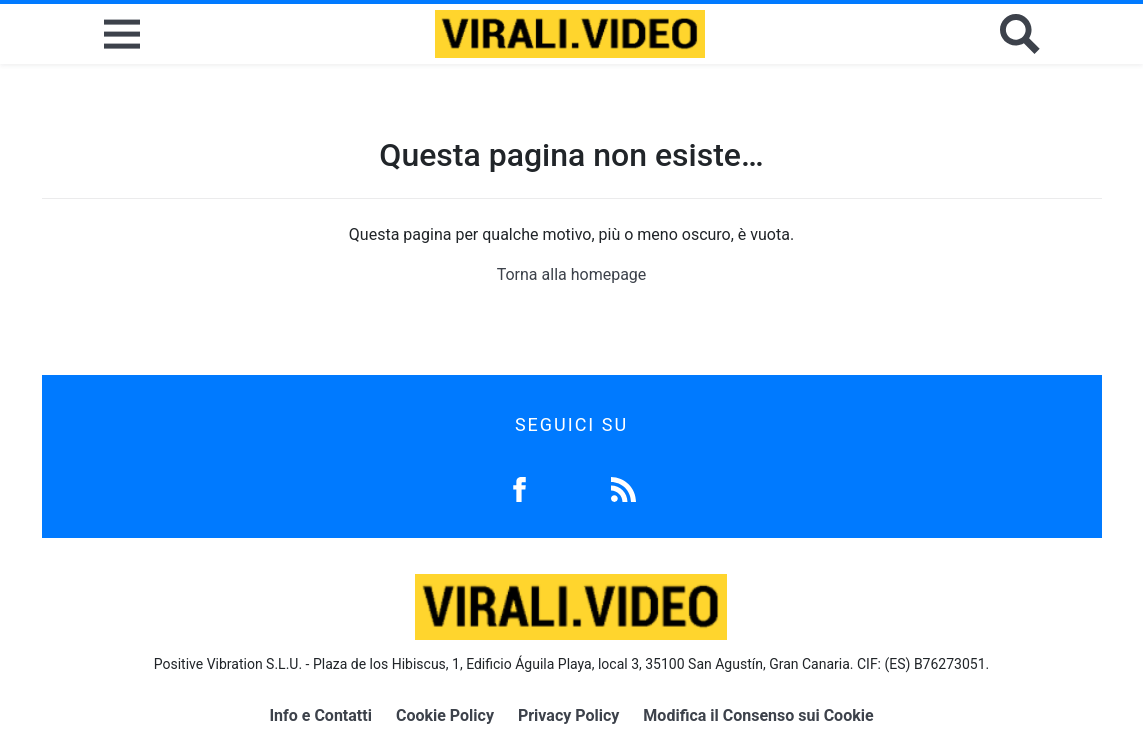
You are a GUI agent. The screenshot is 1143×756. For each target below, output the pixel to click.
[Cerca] (1020, 34)
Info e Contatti (320, 715)
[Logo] (570, 34)
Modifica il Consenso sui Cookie (758, 715)
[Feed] (623, 487)
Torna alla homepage (572, 274)
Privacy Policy (568, 715)
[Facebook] (519, 487)
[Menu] (122, 34)
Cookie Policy (445, 715)
